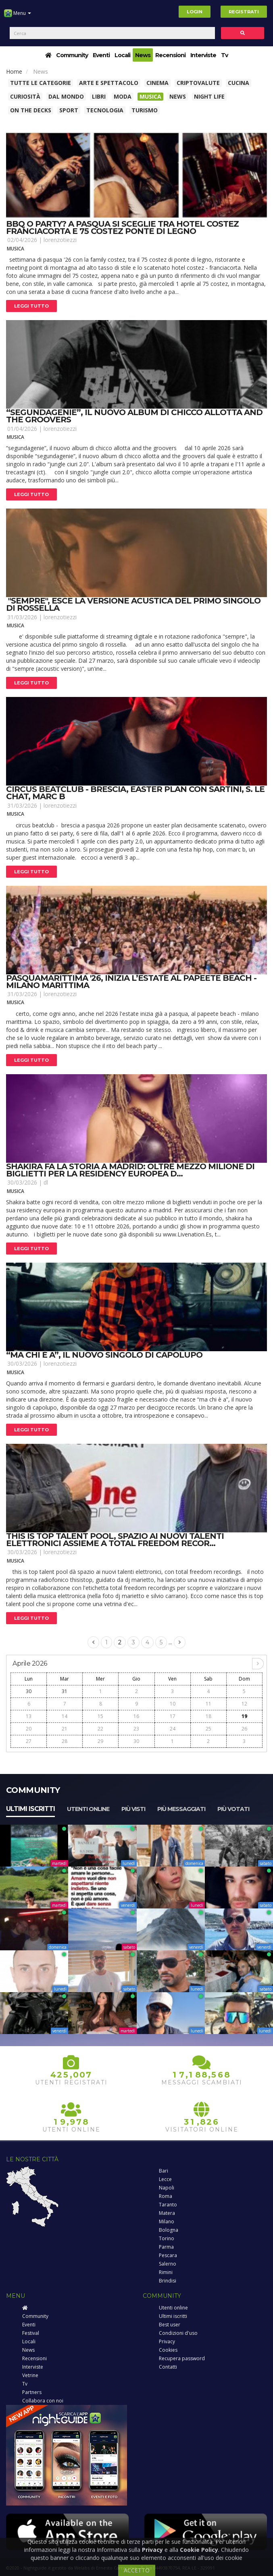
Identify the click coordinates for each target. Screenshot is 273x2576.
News (142, 55)
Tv (224, 55)
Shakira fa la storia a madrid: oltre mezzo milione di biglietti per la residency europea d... (130, 1170)
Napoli (166, 2187)
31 (64, 1691)
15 (100, 1716)
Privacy (167, 2341)
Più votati (233, 1809)
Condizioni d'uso (178, 2333)
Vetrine (30, 2375)
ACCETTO (137, 2570)
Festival (30, 2333)
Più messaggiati (181, 1809)
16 (136, 1716)
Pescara (168, 2255)
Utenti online (88, 1809)
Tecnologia (104, 110)
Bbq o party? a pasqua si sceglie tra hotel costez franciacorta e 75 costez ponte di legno (122, 227)
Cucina (238, 83)
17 (172, 1716)
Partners (32, 2392)
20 (28, 1728)
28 (64, 1741)
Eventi (101, 55)
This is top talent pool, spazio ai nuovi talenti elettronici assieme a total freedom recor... (115, 1539)
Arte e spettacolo (108, 83)
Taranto (168, 2204)
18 (208, 1716)
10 (172, 1703)
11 (208, 1703)
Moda (122, 96)
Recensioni (170, 55)
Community (72, 55)
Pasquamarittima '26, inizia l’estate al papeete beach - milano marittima (131, 981)
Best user (169, 2324)
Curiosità (25, 96)
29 (100, 1741)
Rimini (166, 2272)
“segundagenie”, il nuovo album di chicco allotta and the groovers (134, 415)
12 (244, 1703)
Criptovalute (198, 83)
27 (28, 1741)
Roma (165, 2196)
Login (194, 11)
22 (100, 1728)
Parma (166, 2246)
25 (208, 1728)
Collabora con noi (42, 2400)
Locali (122, 55)
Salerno (167, 2263)
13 (28, 1716)
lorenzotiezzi (60, 240)
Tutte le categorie (40, 83)
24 (172, 1728)
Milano (166, 2221)
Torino (166, 2238)
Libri (99, 96)
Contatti (168, 2366)
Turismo (144, 110)
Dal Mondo (66, 96)
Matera (167, 2213)
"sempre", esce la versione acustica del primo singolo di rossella (133, 604)
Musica (150, 96)
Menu (17, 16)
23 (136, 1728)
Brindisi (167, 2280)
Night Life (209, 96)
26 (244, 1728)
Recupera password (182, 2358)
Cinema (157, 83)
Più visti (133, 1809)
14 (64, 1716)
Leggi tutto (31, 306)
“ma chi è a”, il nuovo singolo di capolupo (104, 1355)
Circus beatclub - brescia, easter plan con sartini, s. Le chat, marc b (135, 792)
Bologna (168, 2230)
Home (14, 71)
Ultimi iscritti (30, 1809)
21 (64, 1728)
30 (28, 1691)
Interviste (203, 55)
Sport (68, 110)
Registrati (244, 11)
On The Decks (30, 110)
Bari (163, 2170)
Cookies (168, 2350)
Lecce (165, 2179)
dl (46, 1182)
